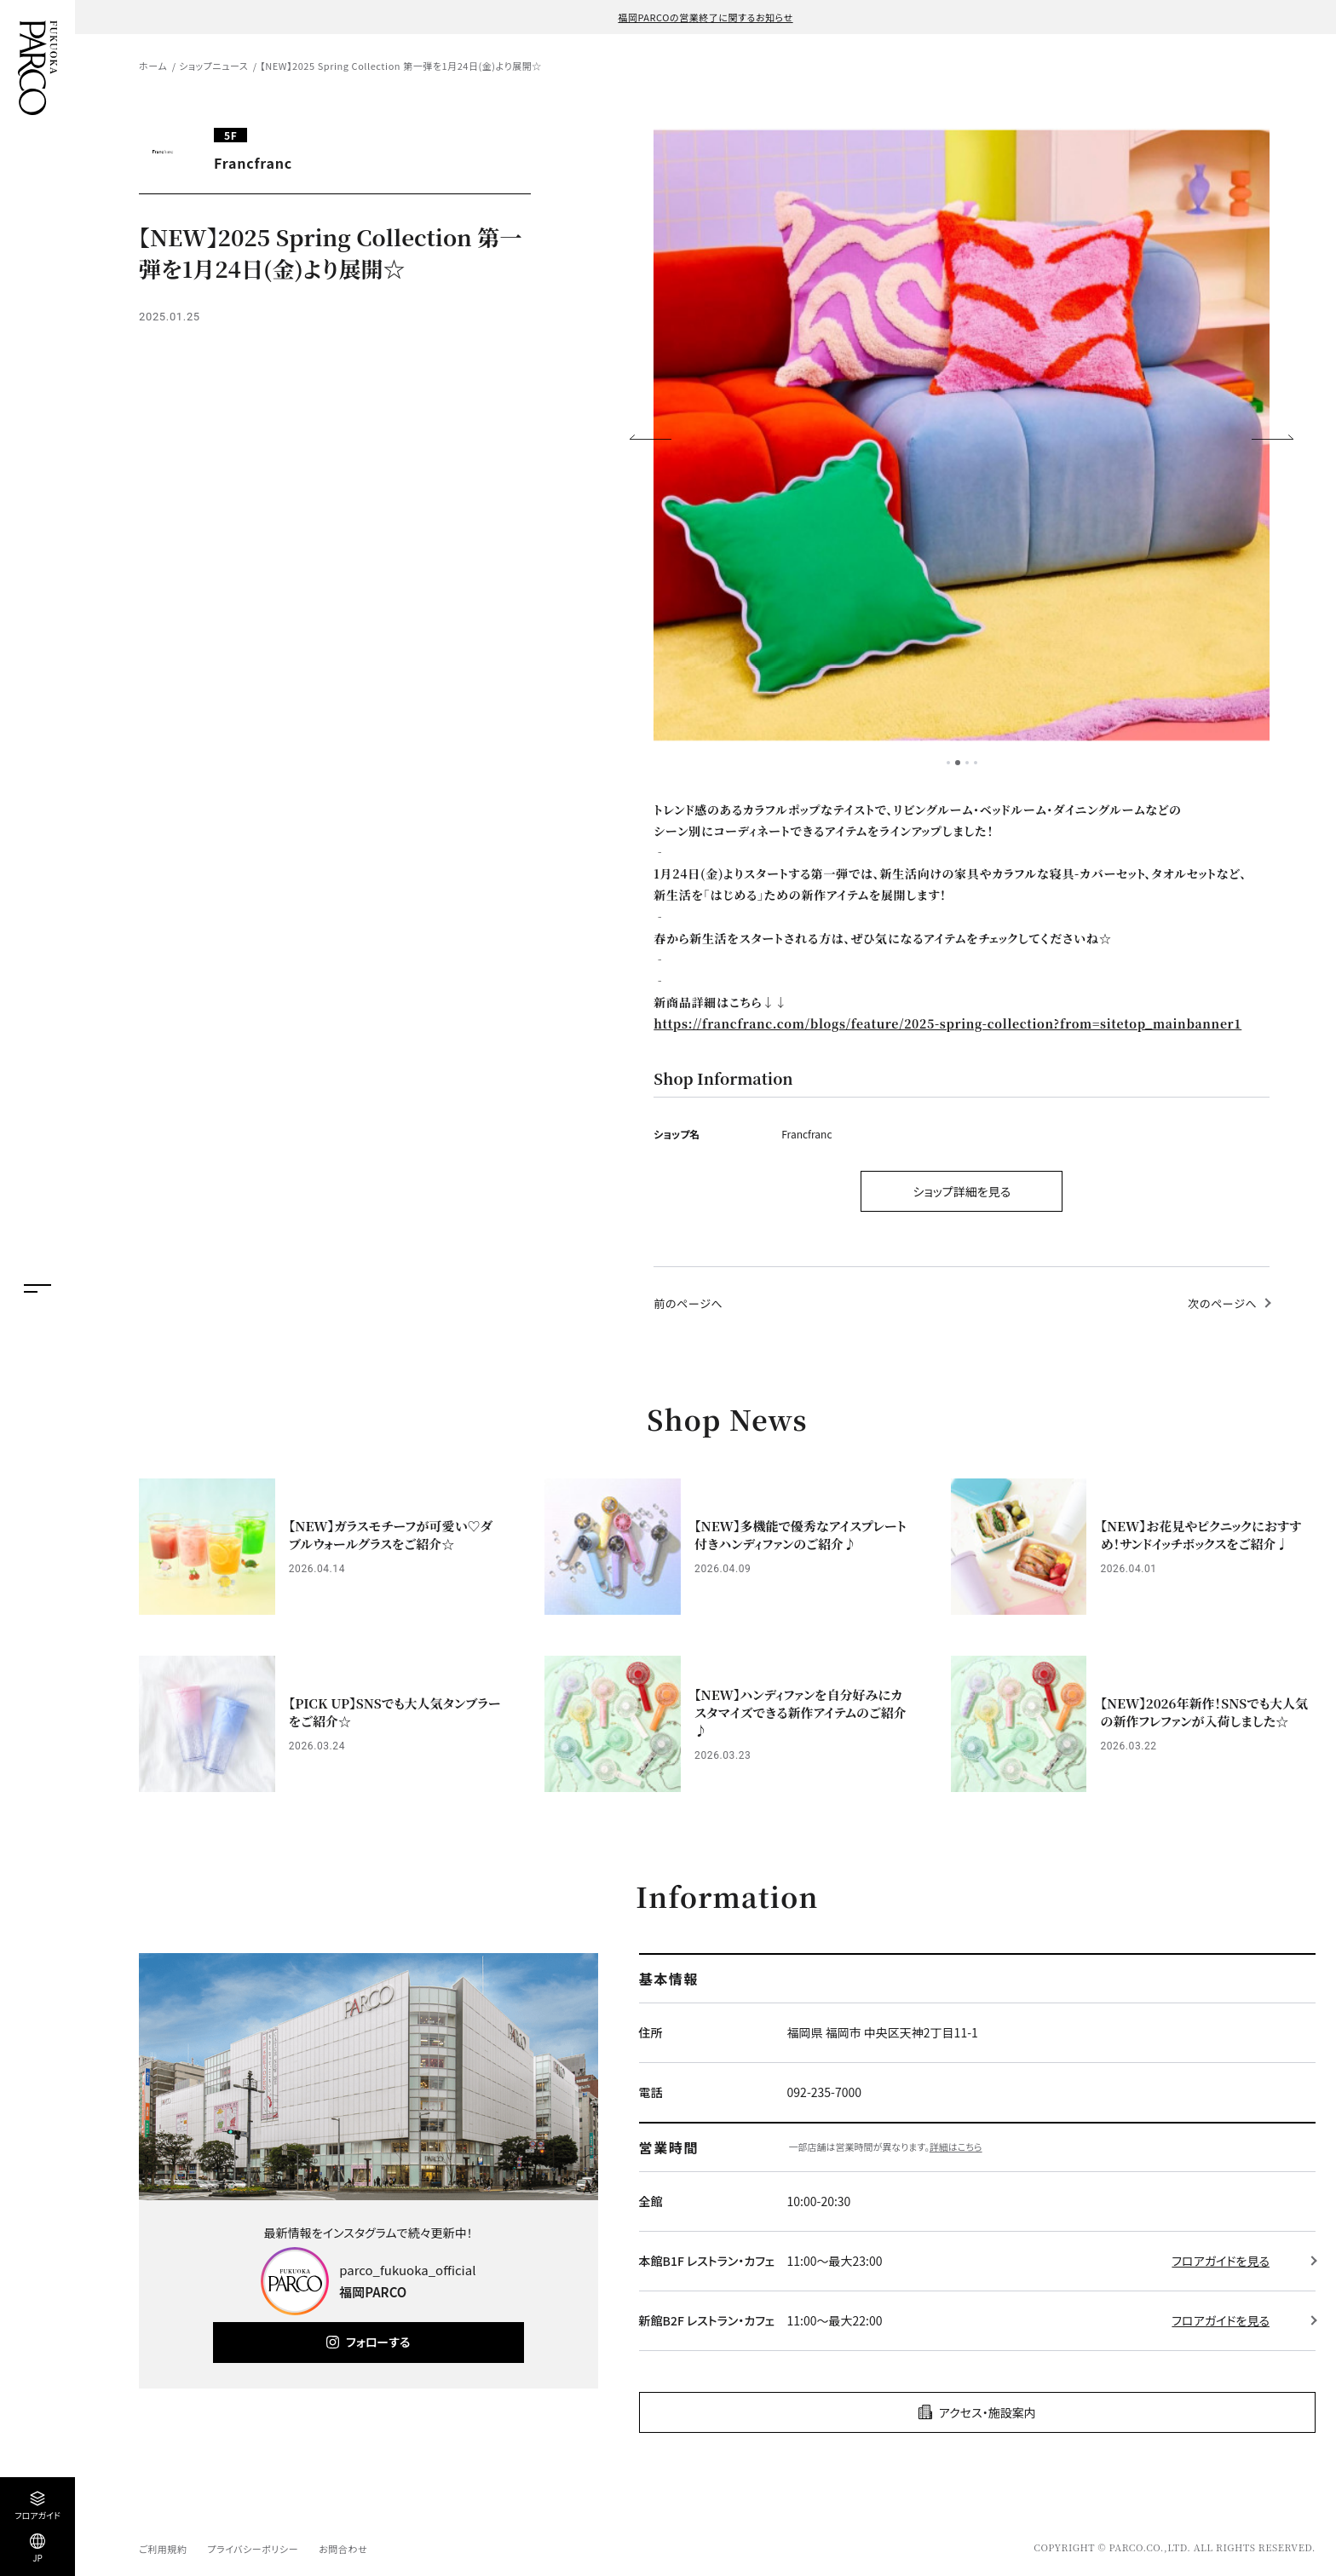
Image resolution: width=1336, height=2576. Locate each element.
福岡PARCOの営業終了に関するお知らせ (705, 17)
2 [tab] (957, 762)
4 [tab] (975, 762)
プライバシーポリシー (252, 2549)
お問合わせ (343, 2549)
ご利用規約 (163, 2549)
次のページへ (1222, 1303)
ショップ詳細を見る (962, 1191)
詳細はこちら (956, 2146)
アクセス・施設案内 (987, 2412)
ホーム (153, 65)
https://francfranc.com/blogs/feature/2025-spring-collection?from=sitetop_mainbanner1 (947, 1023)
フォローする (378, 2341)
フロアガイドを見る (1221, 2260)
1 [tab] (948, 762)
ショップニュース (213, 65)
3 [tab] (967, 762)
